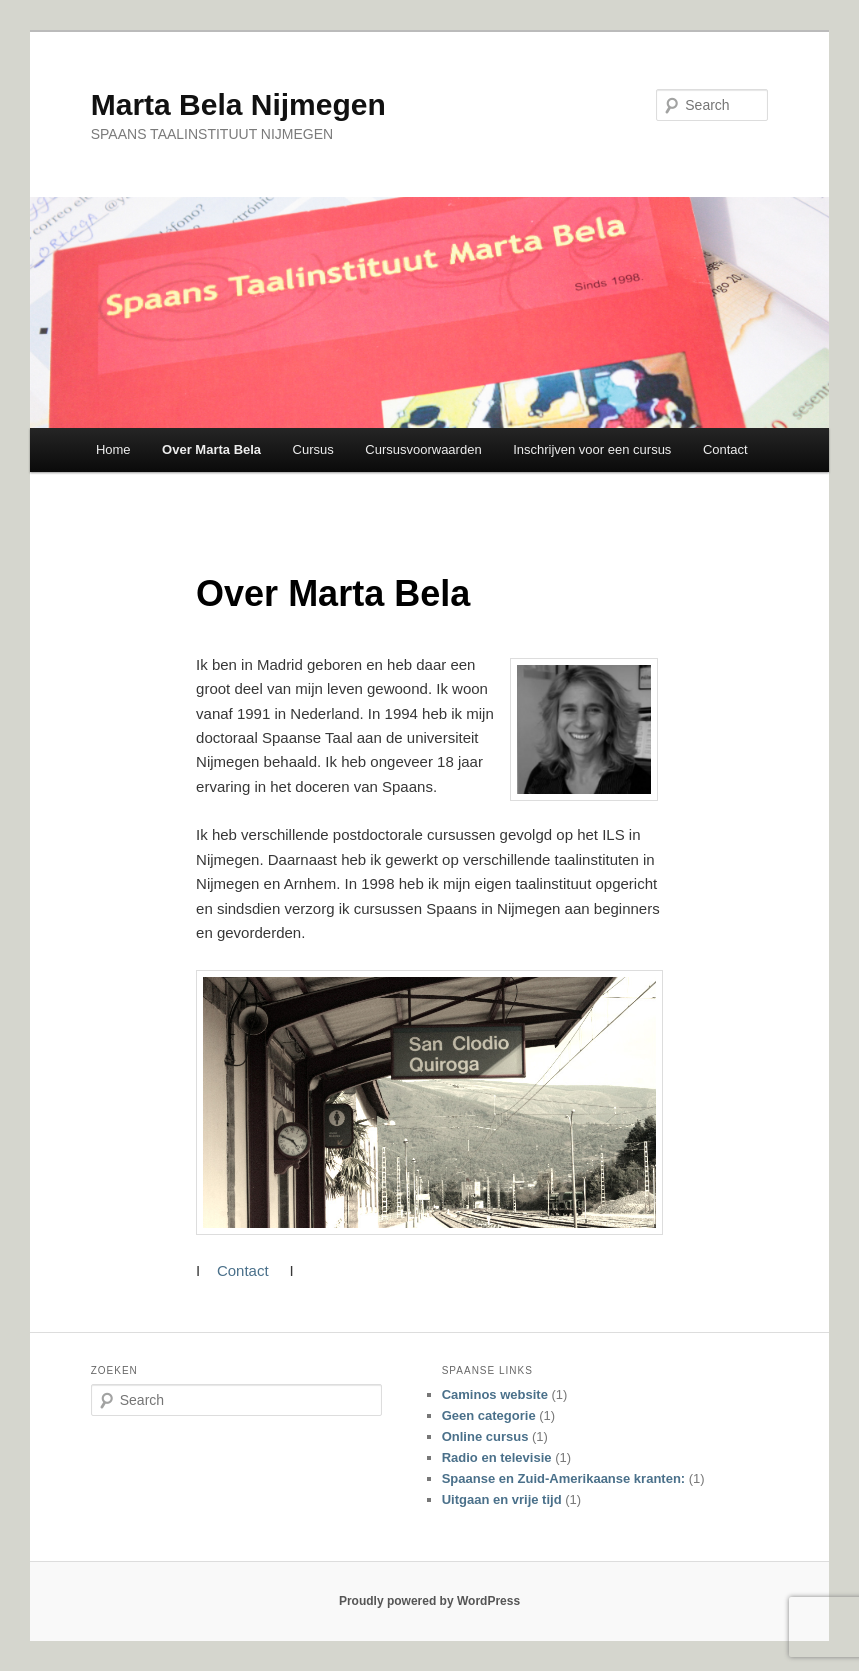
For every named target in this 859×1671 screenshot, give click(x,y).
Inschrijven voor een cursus (592, 449)
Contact (725, 449)
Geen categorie (489, 1415)
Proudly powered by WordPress (429, 1601)
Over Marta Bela (211, 449)
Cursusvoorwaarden (423, 449)
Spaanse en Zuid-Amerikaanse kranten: (563, 1478)
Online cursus (485, 1436)
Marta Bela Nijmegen (238, 104)
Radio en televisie (497, 1457)
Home (113, 449)
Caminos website (495, 1394)
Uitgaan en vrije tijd (502, 1499)
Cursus (313, 449)
